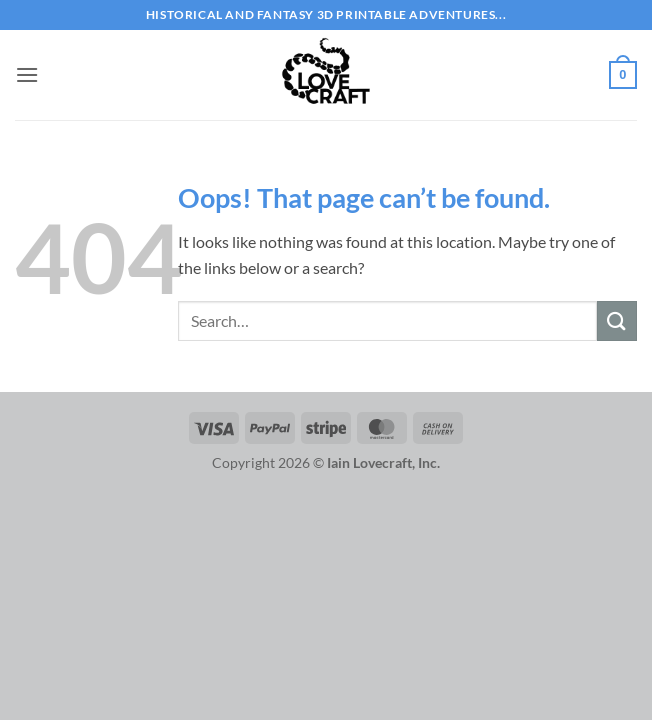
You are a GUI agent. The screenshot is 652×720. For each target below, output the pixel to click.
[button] (27, 74)
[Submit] (617, 320)
